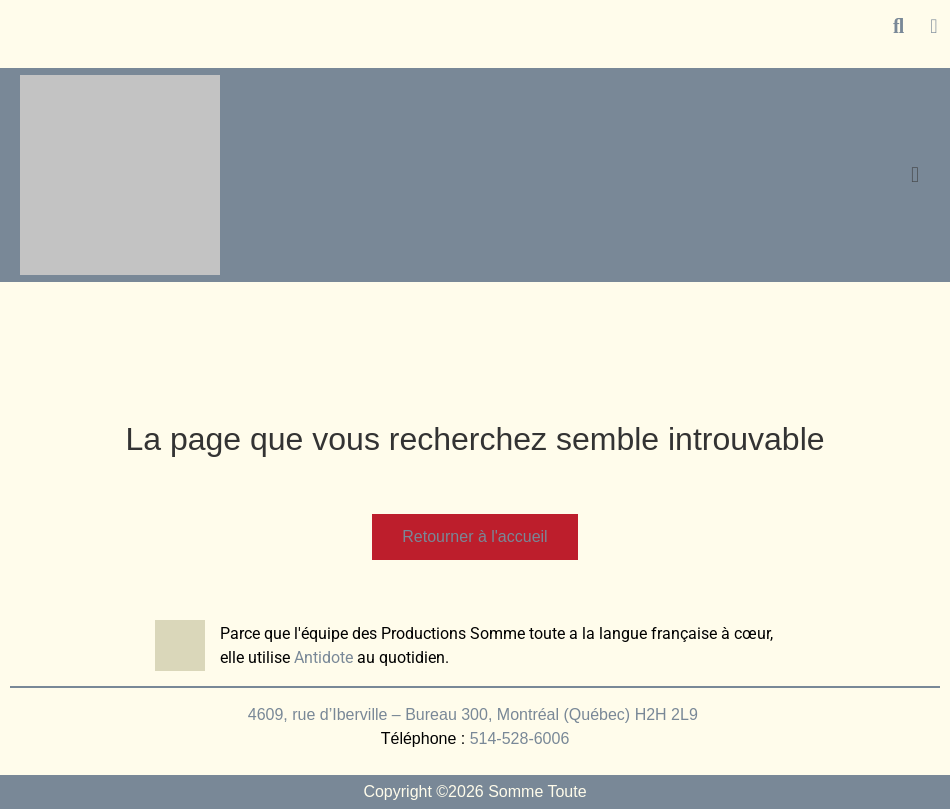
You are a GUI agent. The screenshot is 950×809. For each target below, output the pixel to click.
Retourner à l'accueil (474, 536)
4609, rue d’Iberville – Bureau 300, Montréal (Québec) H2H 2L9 (475, 714)
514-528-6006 (520, 738)
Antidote (323, 657)
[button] (914, 174)
